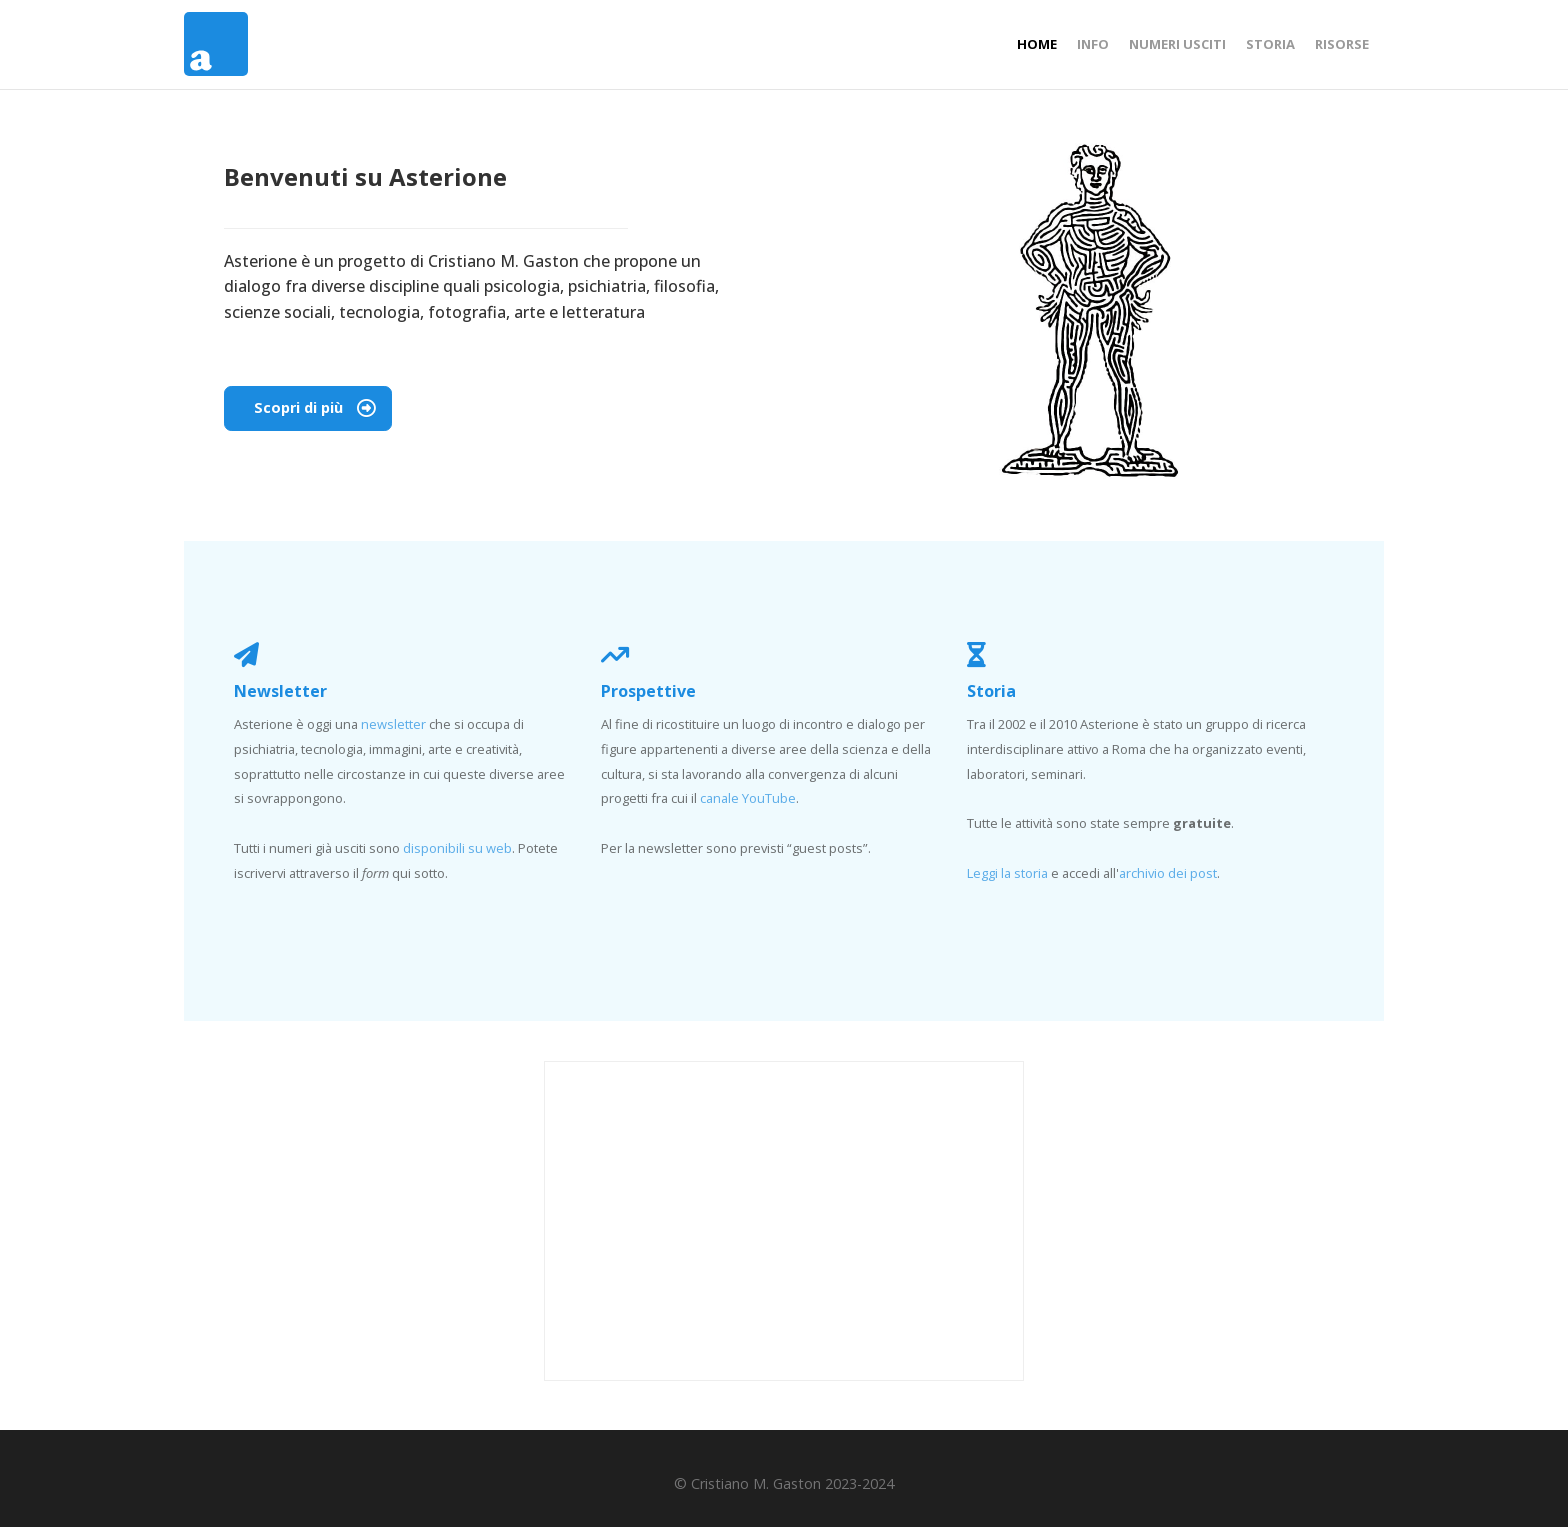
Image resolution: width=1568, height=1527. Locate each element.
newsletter (393, 724)
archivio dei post (1168, 873)
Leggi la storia (1007, 873)
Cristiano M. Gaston (503, 261)
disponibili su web (457, 848)
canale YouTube (748, 798)
